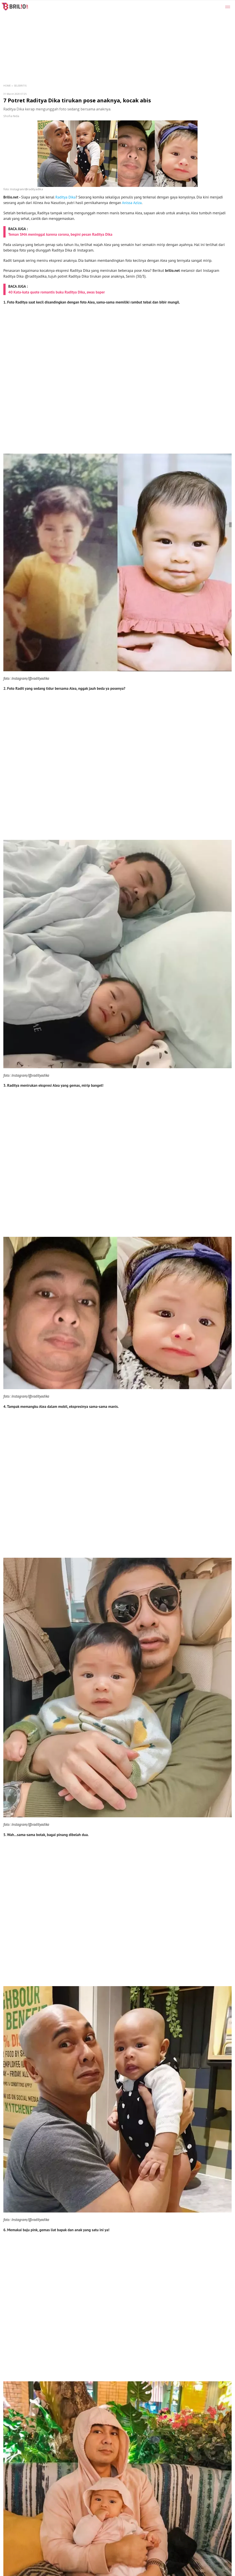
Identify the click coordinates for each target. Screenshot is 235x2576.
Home (7, 85)
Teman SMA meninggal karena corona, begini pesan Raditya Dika (60, 234)
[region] (128, 33)
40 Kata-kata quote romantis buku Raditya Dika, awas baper (56, 292)
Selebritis (20, 85)
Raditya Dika (65, 197)
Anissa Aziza (132, 202)
